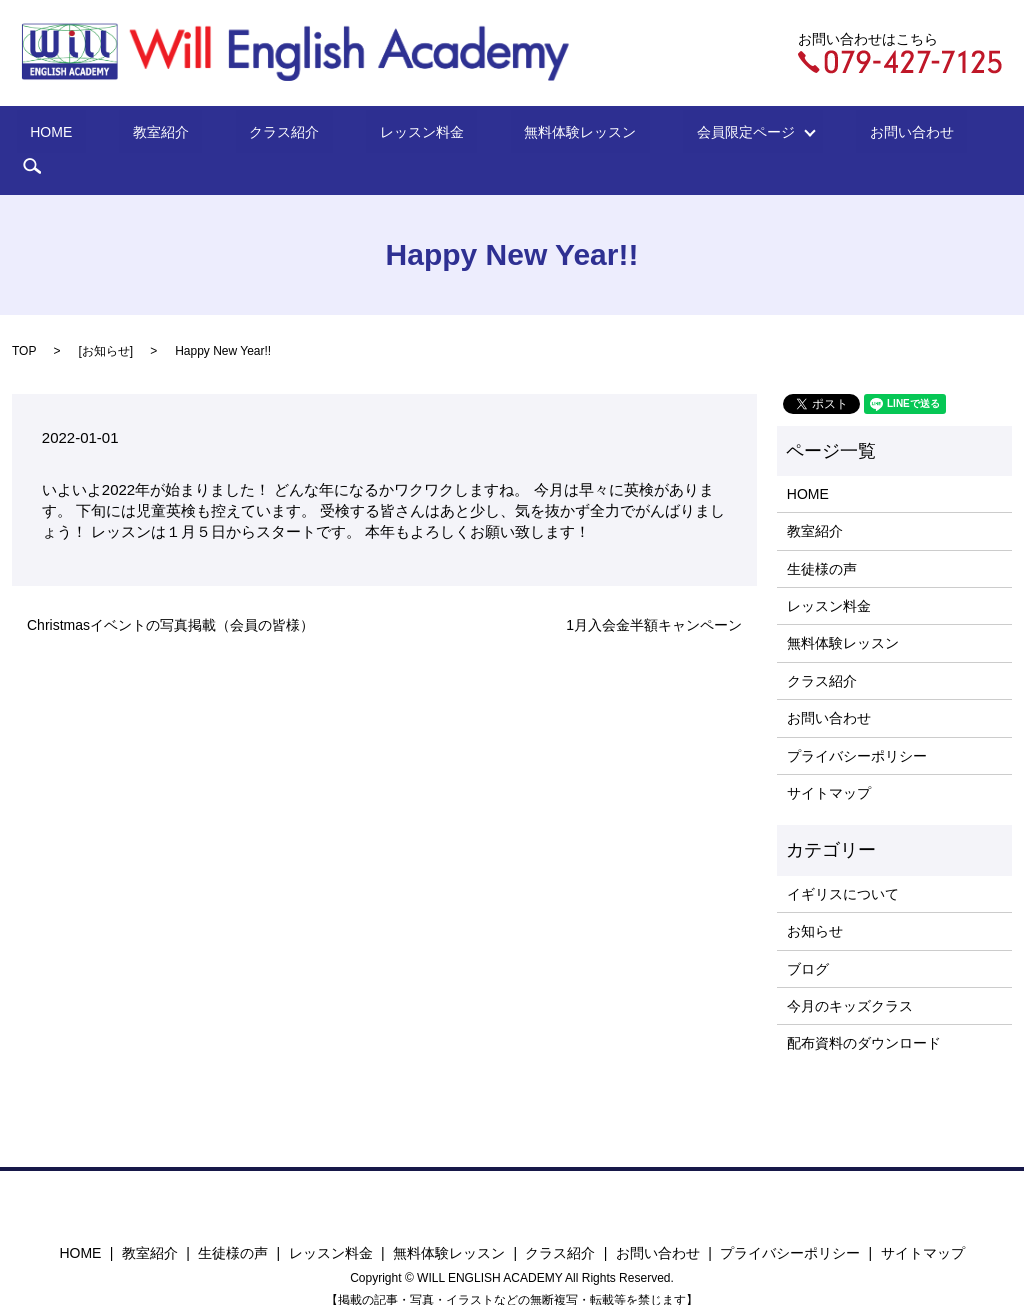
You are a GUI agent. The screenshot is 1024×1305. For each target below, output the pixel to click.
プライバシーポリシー (857, 725)
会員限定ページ (680, 135)
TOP (24, 320)
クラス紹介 (293, 135)
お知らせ (106, 320)
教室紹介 (196, 135)
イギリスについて (843, 863)
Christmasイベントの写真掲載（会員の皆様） (170, 594)
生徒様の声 (822, 538)
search (917, 135)
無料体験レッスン (535, 135)
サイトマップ (829, 762)
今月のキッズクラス (850, 975)
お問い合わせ (826, 135)
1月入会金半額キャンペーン (654, 594)
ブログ (808, 938)
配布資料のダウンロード (864, 1013)
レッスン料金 (403, 135)
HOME (113, 135)
